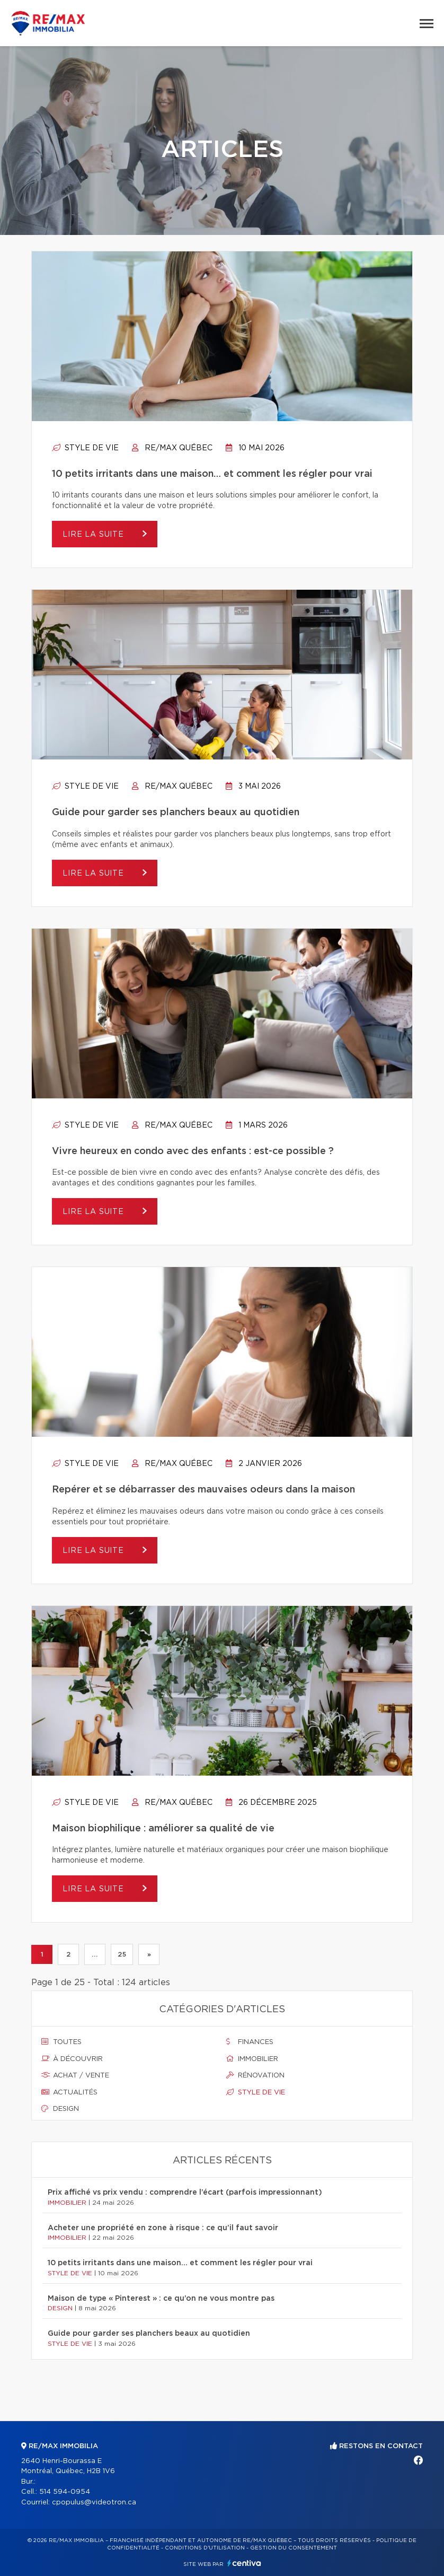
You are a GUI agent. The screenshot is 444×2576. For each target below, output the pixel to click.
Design (60, 2108)
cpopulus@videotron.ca (94, 2502)
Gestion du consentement (293, 2548)
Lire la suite (95, 534)
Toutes (61, 2042)
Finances (249, 2042)
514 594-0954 (64, 2491)
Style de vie (85, 448)
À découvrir (72, 2059)
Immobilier (252, 2059)
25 (122, 1954)
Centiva (244, 2563)
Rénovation (255, 2075)
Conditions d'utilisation (205, 2548)
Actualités (69, 2092)
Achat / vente (75, 2075)
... (94, 1954)
